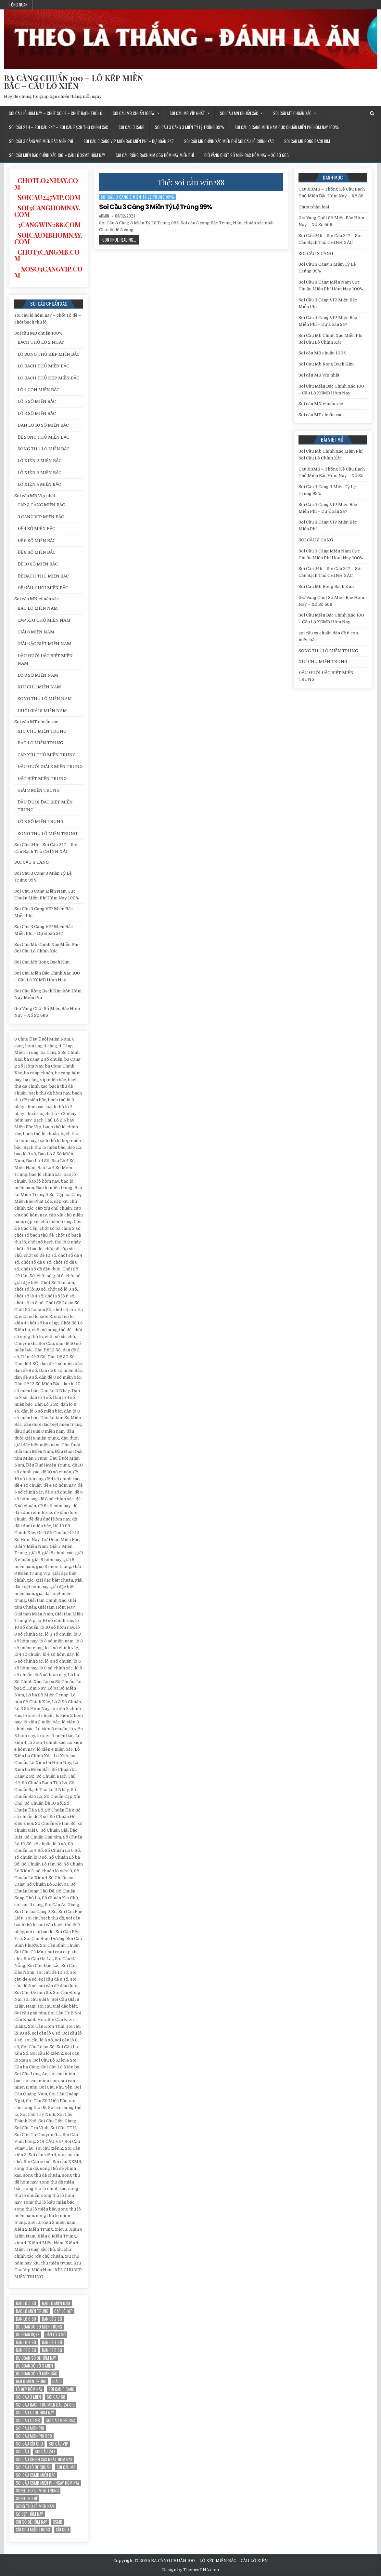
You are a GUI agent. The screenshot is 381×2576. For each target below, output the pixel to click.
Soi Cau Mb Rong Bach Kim (307, 141)
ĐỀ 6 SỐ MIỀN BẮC (37, 540)
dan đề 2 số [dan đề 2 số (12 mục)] (52, 2319)
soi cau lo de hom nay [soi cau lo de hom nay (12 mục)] (35, 2413)
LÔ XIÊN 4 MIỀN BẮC (39, 484)
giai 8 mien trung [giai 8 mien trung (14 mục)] (31, 2381)
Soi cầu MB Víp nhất (187, 113)
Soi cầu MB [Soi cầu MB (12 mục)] (66, 2467)
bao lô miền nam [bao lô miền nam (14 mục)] (56, 2303)
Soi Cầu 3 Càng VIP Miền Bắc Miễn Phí (41, 141)
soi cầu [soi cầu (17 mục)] (22, 2452)
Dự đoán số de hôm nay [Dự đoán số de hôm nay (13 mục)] (36, 2358)
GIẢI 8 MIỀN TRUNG (38, 790)
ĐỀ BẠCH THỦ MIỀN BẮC (43, 576)
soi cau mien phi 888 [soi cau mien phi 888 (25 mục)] (34, 2436)
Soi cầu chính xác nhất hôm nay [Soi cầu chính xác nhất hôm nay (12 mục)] (44, 2459)
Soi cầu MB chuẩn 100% (134, 113)
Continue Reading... (120, 240)
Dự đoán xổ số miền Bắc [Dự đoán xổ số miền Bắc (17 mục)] (36, 2373)
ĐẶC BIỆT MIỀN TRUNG (42, 778)
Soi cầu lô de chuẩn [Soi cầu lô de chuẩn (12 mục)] (33, 2467)
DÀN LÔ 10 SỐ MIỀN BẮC (43, 425)
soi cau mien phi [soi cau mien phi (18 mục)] (30, 2428)
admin (104, 216)
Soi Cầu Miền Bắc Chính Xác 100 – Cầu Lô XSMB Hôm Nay (57, 155)
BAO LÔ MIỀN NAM (38, 608)
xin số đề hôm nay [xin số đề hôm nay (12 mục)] (31, 2522)
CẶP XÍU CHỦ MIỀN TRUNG (47, 754)
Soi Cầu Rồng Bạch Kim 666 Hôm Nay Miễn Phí (155, 155)
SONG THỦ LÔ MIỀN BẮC (44, 448)
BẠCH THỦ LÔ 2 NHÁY (41, 342)
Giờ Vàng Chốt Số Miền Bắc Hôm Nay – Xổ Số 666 (246, 155)
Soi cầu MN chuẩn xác (239, 113)
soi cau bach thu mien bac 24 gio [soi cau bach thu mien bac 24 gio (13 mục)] (45, 2405)
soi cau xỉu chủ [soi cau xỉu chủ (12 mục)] (29, 2444)
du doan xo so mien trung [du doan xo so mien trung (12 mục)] (39, 2327)
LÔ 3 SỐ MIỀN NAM (38, 675)
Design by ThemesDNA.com (190, 2570)
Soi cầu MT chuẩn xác (292, 113)
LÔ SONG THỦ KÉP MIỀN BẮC (49, 354)
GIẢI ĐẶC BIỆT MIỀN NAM (44, 643)
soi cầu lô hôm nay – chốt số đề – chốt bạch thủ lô (55, 113)
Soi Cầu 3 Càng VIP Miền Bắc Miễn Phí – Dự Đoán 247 (128, 141)
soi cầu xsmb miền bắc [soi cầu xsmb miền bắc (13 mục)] (36, 2475)
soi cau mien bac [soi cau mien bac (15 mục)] (60, 2420)
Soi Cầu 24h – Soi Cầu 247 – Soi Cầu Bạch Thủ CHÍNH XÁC (58, 127)
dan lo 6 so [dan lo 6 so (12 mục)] (26, 2319)
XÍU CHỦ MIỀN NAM (39, 686)
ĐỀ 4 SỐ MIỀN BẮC (36, 528)
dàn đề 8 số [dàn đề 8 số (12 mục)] (52, 2350)
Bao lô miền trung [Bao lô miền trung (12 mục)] (32, 2311)
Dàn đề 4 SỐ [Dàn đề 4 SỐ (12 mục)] (52, 2342)
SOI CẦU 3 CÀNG (132, 127)
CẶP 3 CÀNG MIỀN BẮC (41, 504)
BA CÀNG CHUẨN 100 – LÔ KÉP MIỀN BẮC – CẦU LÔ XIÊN (73, 82)
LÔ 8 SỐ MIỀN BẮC (37, 413)
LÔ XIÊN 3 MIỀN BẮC (39, 472)
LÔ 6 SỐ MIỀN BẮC (37, 401)
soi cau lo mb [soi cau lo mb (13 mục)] (28, 2420)
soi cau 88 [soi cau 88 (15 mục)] (56, 2397)
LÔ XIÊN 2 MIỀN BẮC (39, 460)
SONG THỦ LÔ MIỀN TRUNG (47, 833)
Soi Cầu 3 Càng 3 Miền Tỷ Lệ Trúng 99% (189, 127)
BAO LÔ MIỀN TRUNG (40, 742)
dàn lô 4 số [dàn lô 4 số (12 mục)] (26, 2342)
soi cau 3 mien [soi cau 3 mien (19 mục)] (28, 2397)
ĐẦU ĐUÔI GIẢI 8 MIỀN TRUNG (50, 766)
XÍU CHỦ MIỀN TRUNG (42, 731)
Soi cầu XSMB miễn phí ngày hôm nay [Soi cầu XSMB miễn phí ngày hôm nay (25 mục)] (48, 2483)
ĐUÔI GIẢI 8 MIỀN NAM (42, 710)
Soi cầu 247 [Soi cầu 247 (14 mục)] (45, 2452)
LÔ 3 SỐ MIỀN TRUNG (40, 821)
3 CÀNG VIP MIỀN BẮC (41, 516)
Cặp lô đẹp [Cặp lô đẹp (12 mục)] (63, 2311)
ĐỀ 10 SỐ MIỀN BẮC (38, 564)
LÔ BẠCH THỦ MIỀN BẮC (43, 366)
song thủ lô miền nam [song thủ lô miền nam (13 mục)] (35, 2506)
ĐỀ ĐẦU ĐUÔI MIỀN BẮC (43, 587)
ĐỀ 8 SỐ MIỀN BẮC (37, 552)
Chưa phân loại (313, 207)
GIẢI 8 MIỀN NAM (36, 632)
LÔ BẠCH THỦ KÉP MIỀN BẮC (48, 378)
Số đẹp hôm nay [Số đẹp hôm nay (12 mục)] (29, 2514)
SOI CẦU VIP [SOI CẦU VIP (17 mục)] (58, 2444)
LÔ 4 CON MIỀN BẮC (38, 389)
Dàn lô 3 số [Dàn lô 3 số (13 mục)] (55, 2334)
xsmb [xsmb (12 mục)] (57, 2522)
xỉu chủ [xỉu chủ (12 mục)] (62, 2530)
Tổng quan (18, 4)
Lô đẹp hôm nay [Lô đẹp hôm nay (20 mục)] (29, 2389)
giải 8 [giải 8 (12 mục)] (57, 2381)
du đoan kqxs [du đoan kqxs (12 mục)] (28, 2334)
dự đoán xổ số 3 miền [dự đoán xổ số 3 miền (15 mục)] (34, 2366)
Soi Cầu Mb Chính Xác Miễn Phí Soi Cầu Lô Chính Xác (229, 141)
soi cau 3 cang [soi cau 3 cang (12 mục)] (61, 2389)
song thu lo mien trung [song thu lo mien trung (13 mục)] (37, 2491)
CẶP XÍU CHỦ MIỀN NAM (44, 620)
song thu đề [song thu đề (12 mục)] (27, 2498)
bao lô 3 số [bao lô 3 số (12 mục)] (26, 2303)
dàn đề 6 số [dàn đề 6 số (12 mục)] (26, 2350)
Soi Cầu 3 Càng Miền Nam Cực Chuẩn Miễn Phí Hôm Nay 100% (287, 127)
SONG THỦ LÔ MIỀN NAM (45, 698)
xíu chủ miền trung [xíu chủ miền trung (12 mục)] (33, 2530)
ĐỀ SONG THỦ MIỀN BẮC (43, 437)
